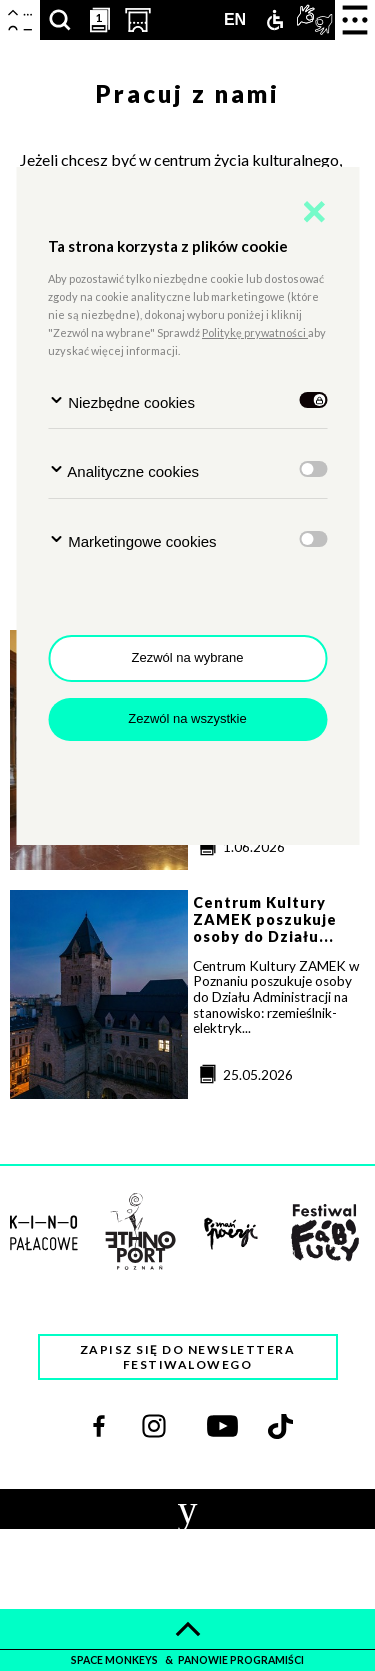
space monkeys (115, 1660)
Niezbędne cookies (121, 401)
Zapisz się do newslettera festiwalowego (188, 1357)
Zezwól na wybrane (188, 657)
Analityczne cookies (123, 470)
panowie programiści (241, 1660)
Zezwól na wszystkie (187, 718)
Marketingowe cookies (132, 540)
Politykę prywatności (255, 332)
